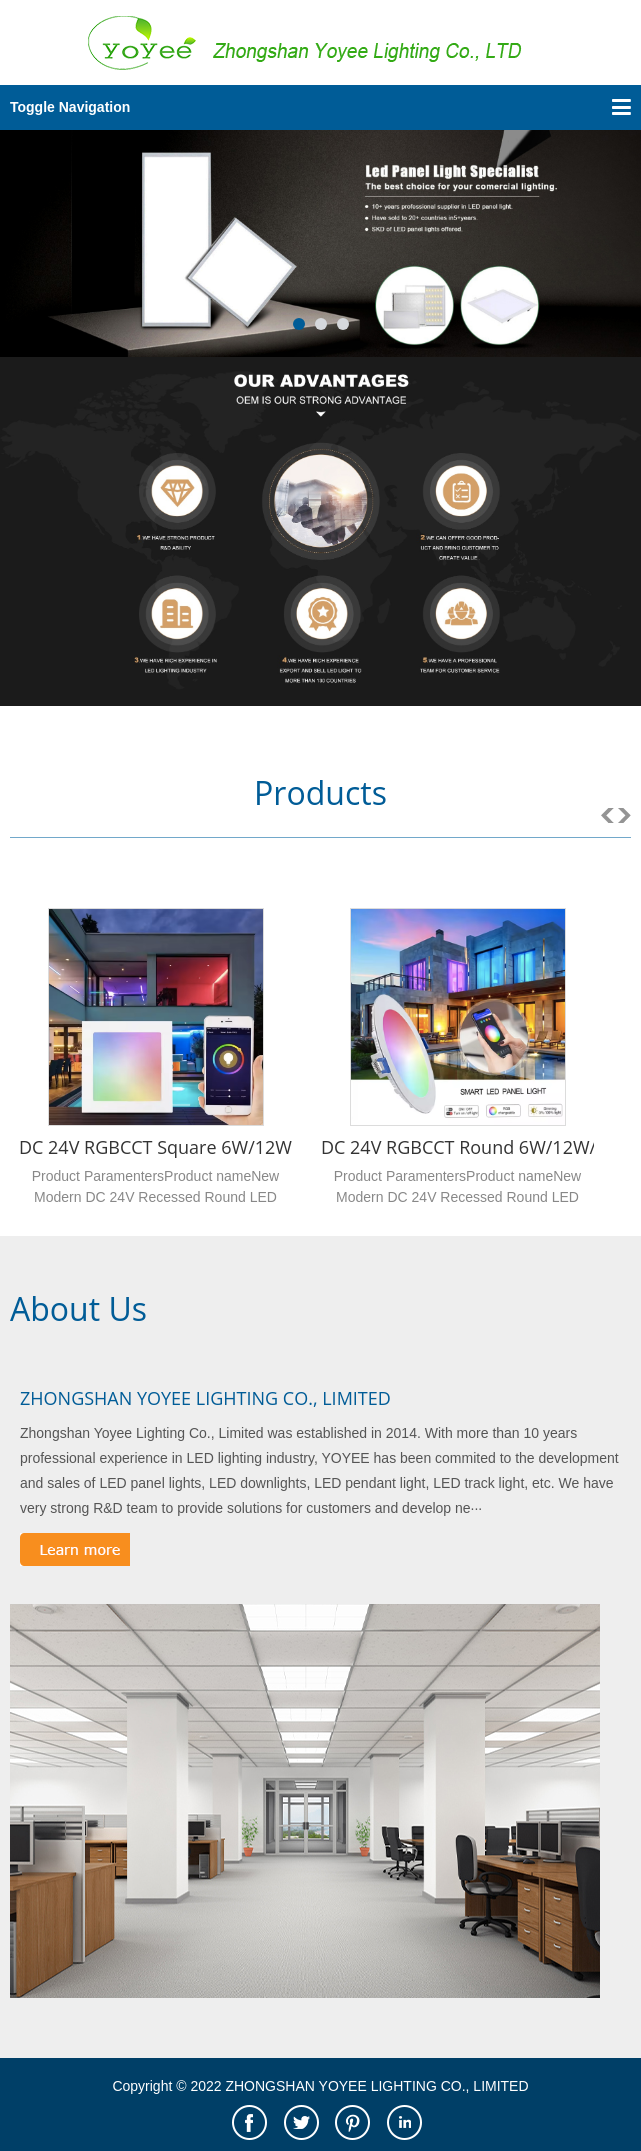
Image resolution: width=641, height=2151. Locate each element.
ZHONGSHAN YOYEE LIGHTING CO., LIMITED (205, 1398)
